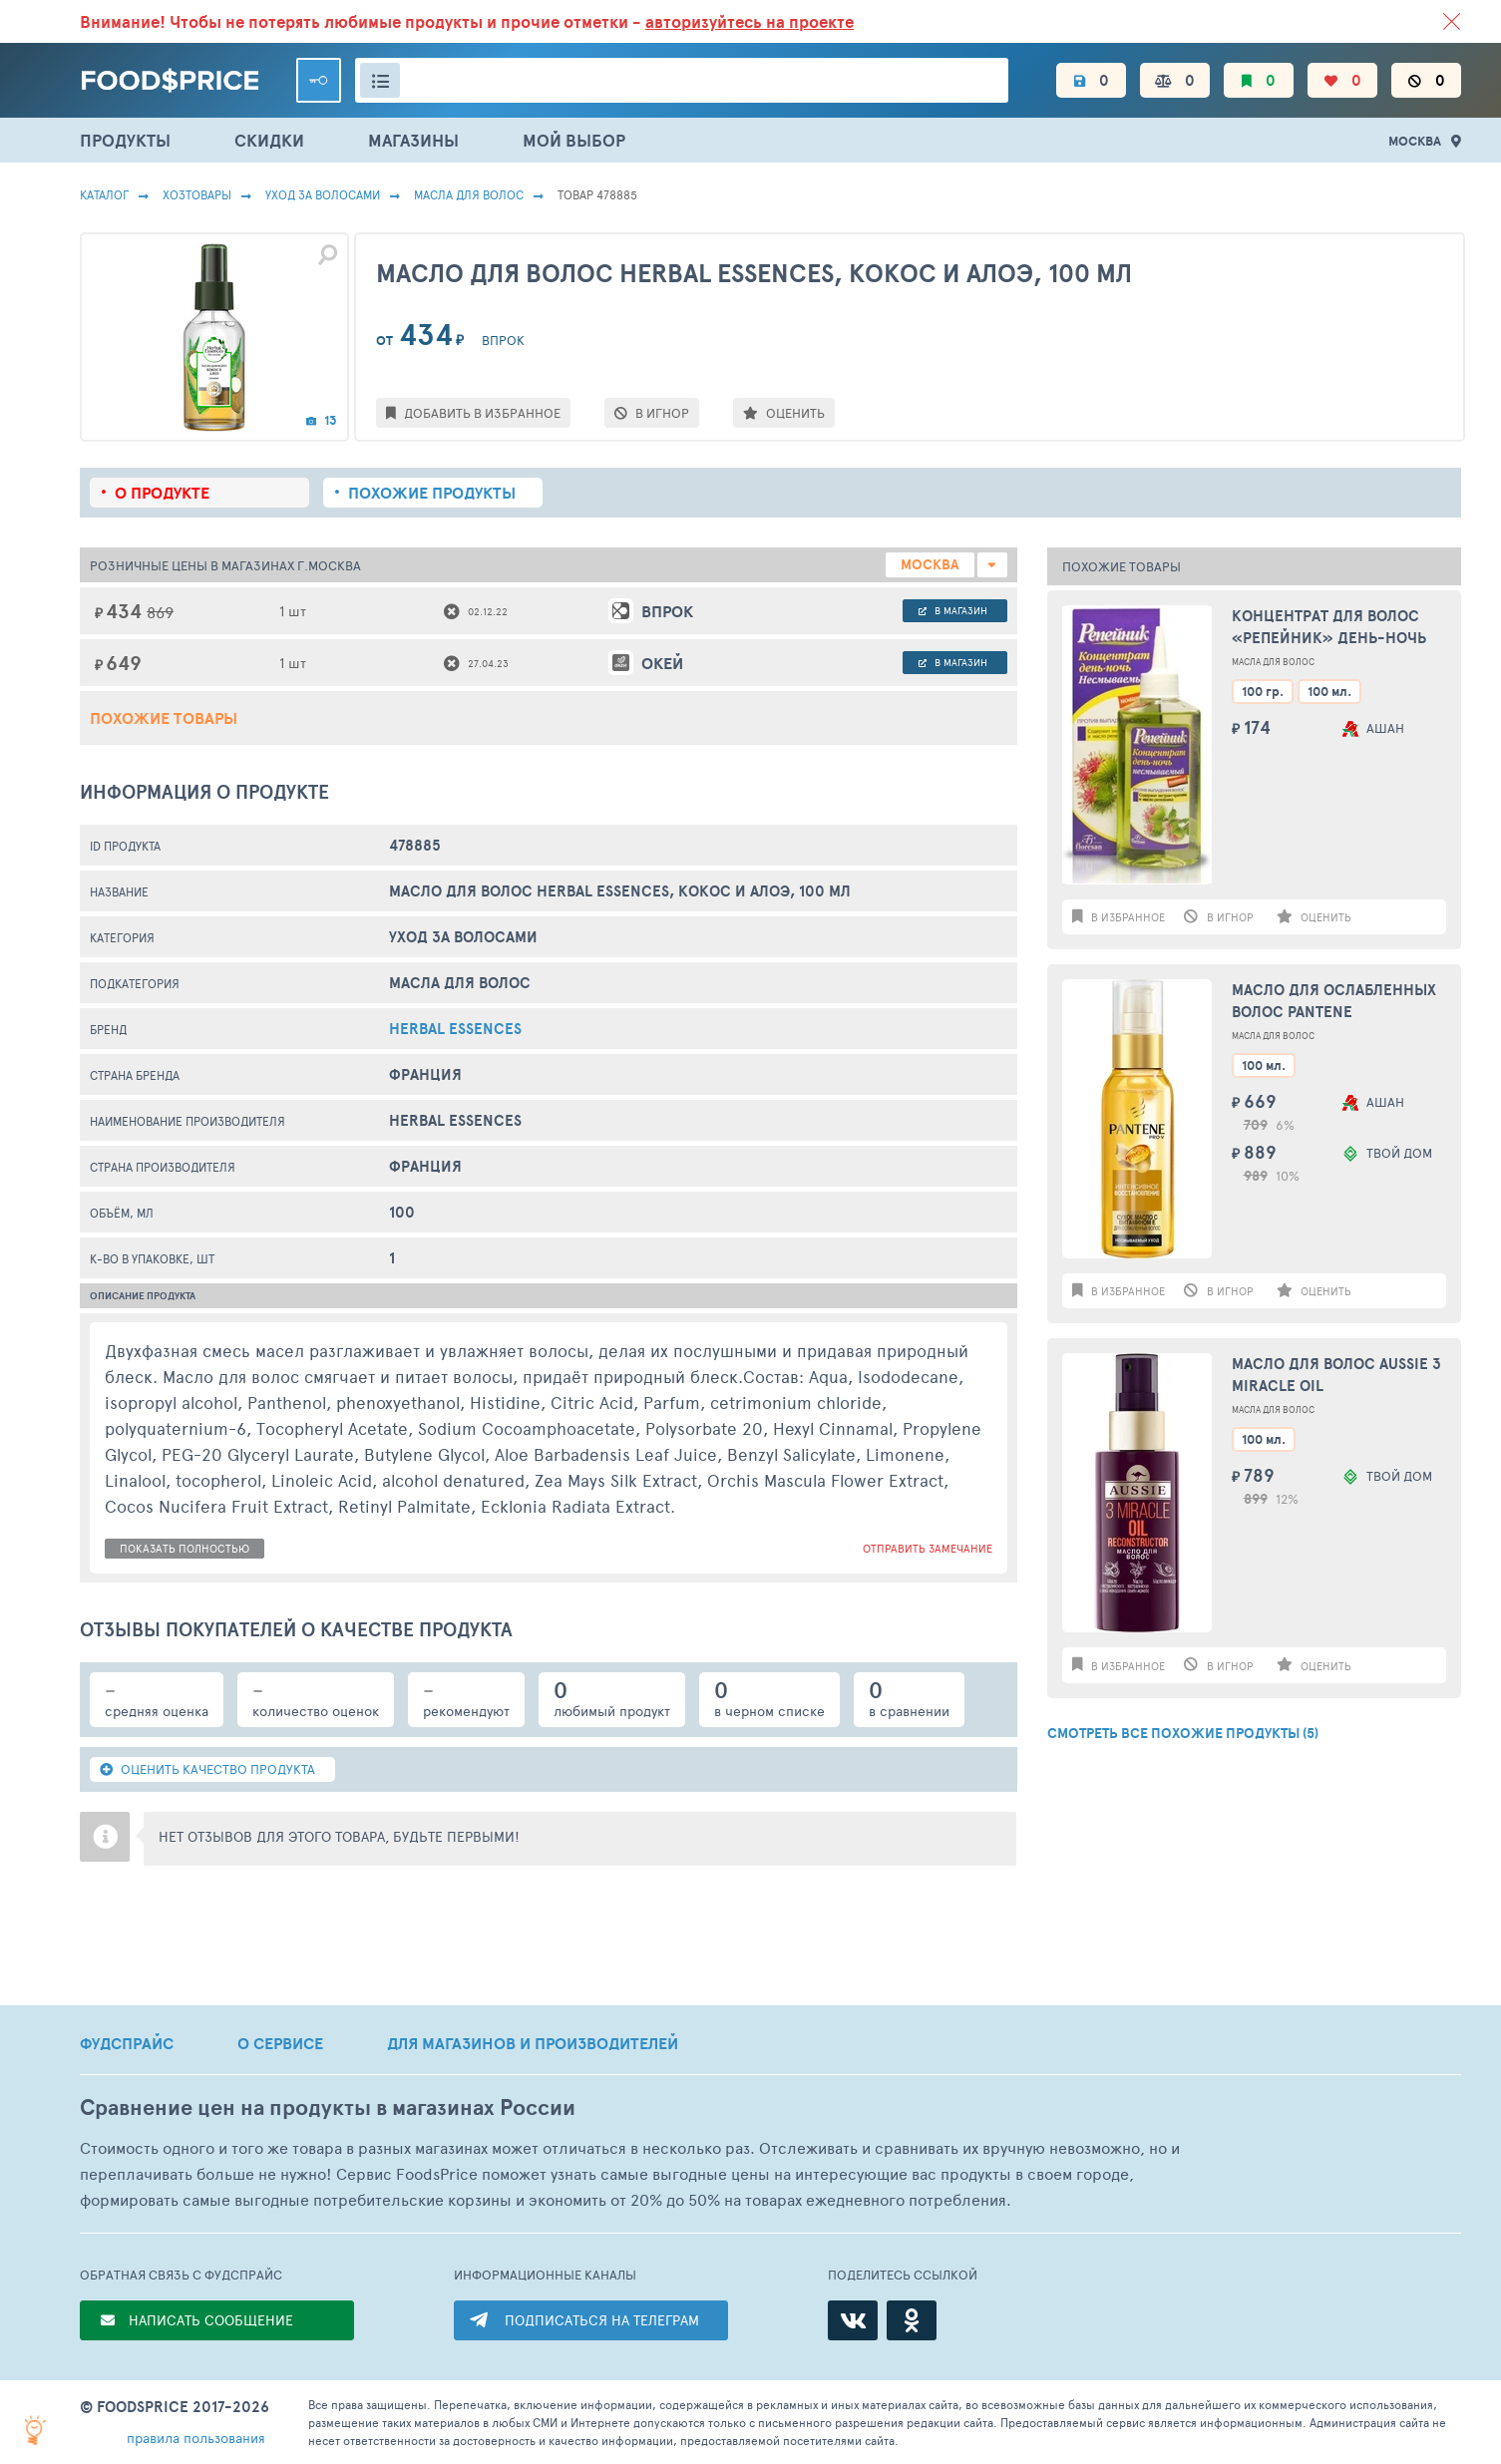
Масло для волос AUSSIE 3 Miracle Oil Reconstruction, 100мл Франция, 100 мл (1336, 1375)
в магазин (953, 610)
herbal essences (455, 1028)
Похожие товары (163, 718)
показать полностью (184, 1548)
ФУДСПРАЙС (127, 2043)
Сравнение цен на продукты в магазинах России (327, 2107)
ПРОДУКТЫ (125, 140)
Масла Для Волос (469, 194)
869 (160, 611)
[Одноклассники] (912, 2320)
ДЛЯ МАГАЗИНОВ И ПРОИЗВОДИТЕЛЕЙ (532, 2043)
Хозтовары (197, 194)
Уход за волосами (322, 194)
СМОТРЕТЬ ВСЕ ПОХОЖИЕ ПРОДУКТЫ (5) (1182, 1733)
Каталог (104, 194)
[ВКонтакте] (853, 2320)
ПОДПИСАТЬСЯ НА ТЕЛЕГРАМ (602, 2319)
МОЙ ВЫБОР (574, 140)
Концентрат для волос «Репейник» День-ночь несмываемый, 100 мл (1329, 627)
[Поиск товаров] (681, 80)
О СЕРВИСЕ (280, 2043)
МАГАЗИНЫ (413, 140)
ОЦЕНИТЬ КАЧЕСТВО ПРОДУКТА (207, 1769)
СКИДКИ (269, 140)
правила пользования (196, 2437)
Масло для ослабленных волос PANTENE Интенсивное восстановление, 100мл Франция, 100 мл (1334, 1001)
